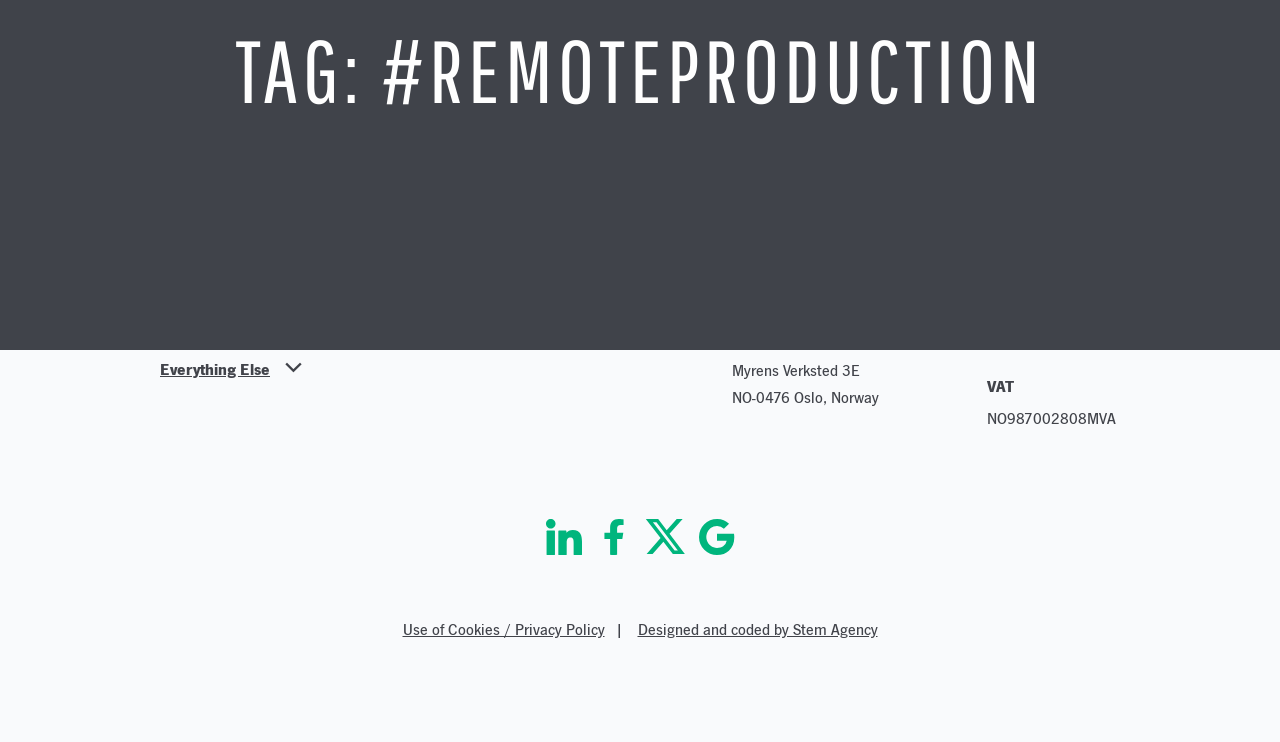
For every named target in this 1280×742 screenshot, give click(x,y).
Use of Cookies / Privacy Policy (504, 629)
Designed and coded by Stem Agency (758, 629)
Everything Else (215, 369)
